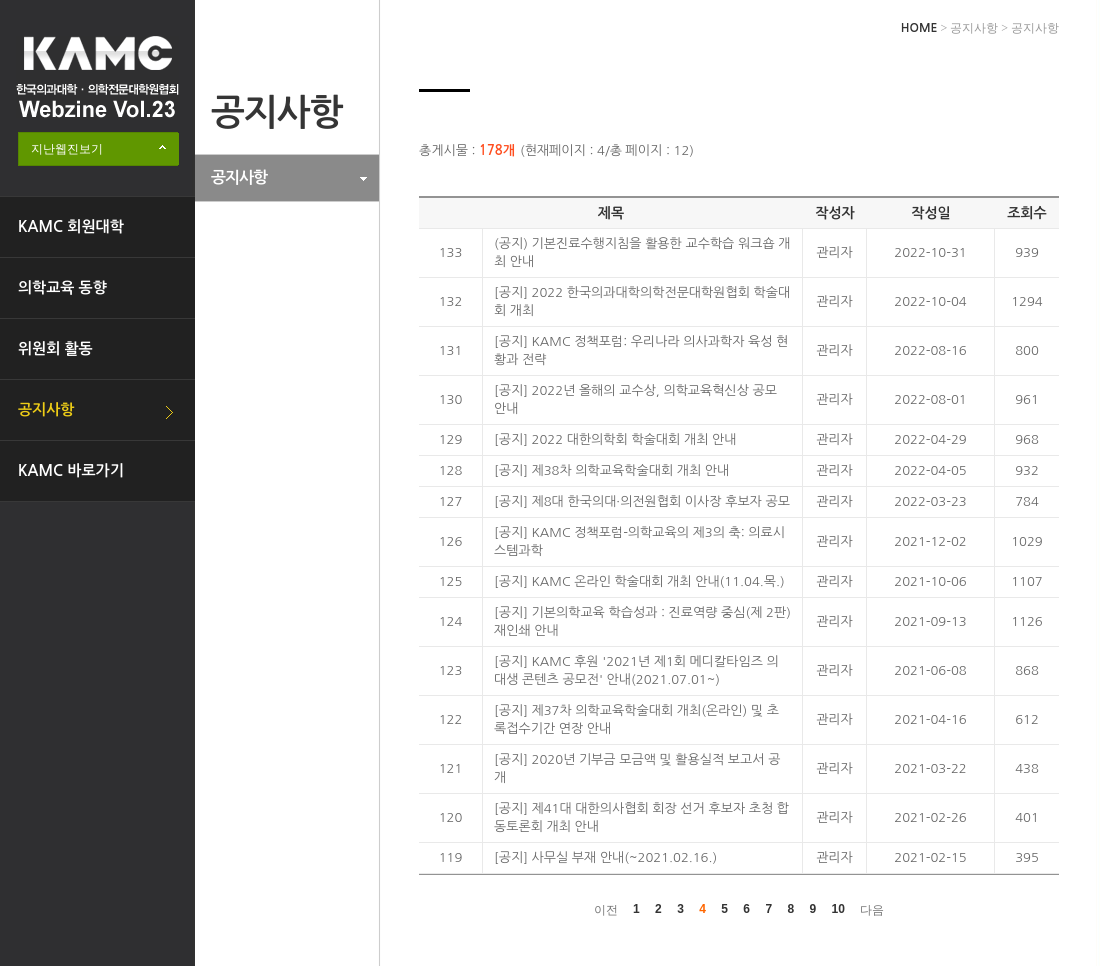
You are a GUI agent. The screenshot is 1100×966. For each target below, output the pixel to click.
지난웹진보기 (67, 149)
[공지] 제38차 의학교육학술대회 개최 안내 (611, 470)
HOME (919, 28)
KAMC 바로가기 (71, 470)
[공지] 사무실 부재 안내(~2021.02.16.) (605, 857)
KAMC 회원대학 (71, 226)
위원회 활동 (55, 348)
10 (838, 909)
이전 (606, 910)
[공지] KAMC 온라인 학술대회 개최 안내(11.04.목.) (639, 581)
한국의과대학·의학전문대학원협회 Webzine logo (97, 77)
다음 (872, 910)
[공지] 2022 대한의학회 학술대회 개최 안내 (615, 439)
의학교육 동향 (62, 287)
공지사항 (46, 409)
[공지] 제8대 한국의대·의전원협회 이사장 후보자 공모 (642, 501)
